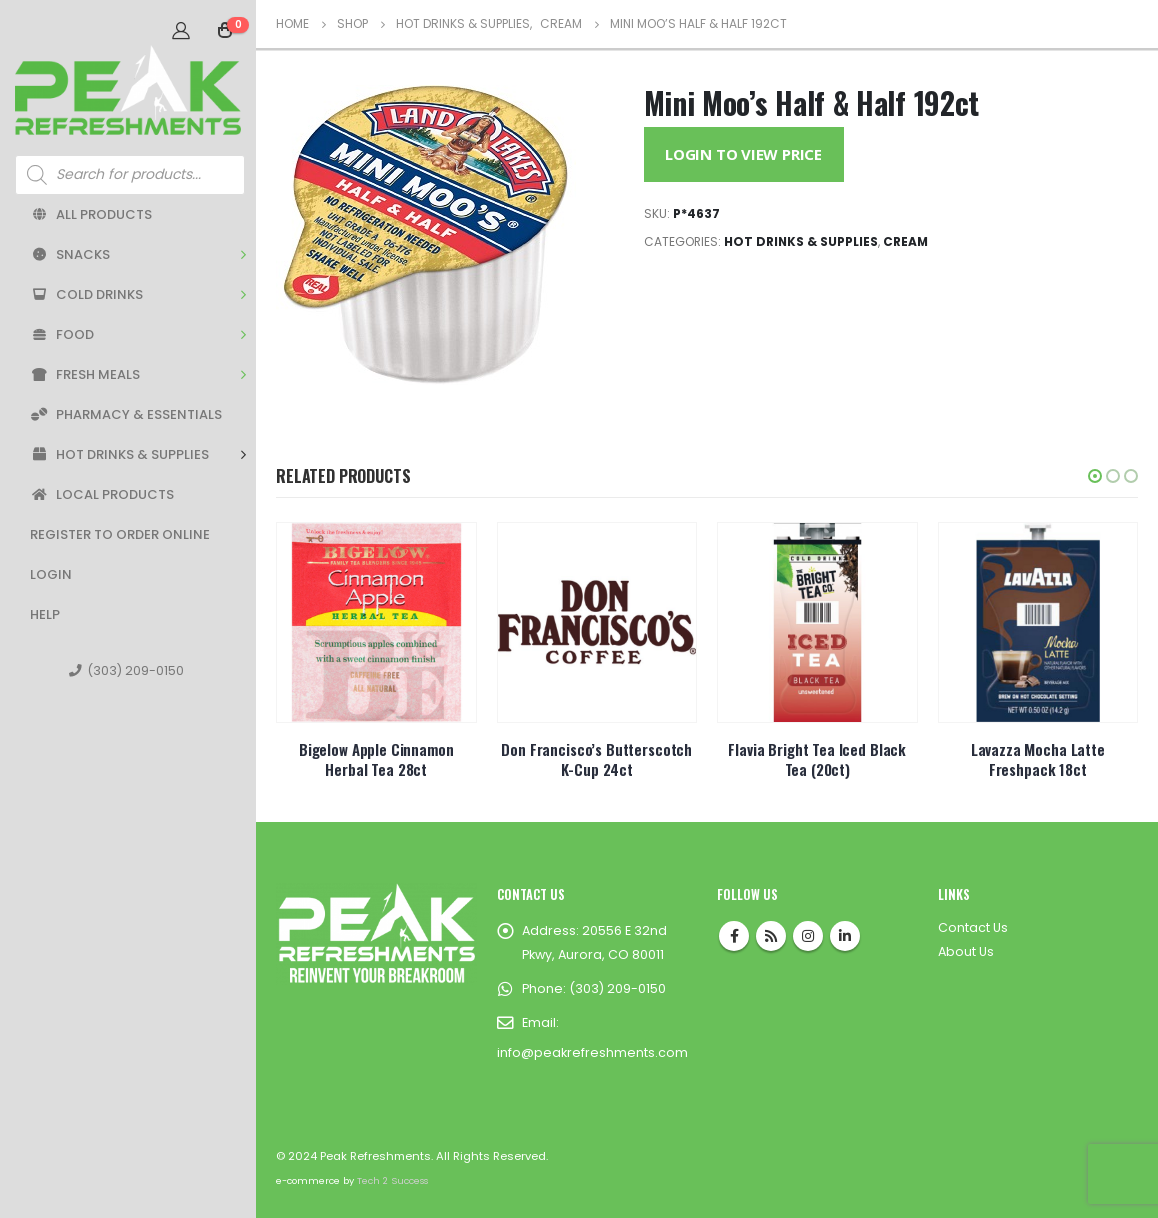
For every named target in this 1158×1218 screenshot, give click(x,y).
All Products (91, 214)
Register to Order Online (120, 534)
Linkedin (845, 936)
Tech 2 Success (392, 1180)
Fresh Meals (85, 374)
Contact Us (973, 927)
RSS (771, 936)
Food (62, 334)
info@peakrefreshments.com (592, 1052)
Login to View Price (743, 154)
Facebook (734, 936)
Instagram (808, 936)
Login (51, 574)
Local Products (102, 494)
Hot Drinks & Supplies (119, 454)
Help (45, 614)
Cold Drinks (86, 294)
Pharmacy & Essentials (126, 414)
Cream (905, 241)
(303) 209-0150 (126, 670)
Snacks (70, 254)
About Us (966, 951)
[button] (1095, 476)
